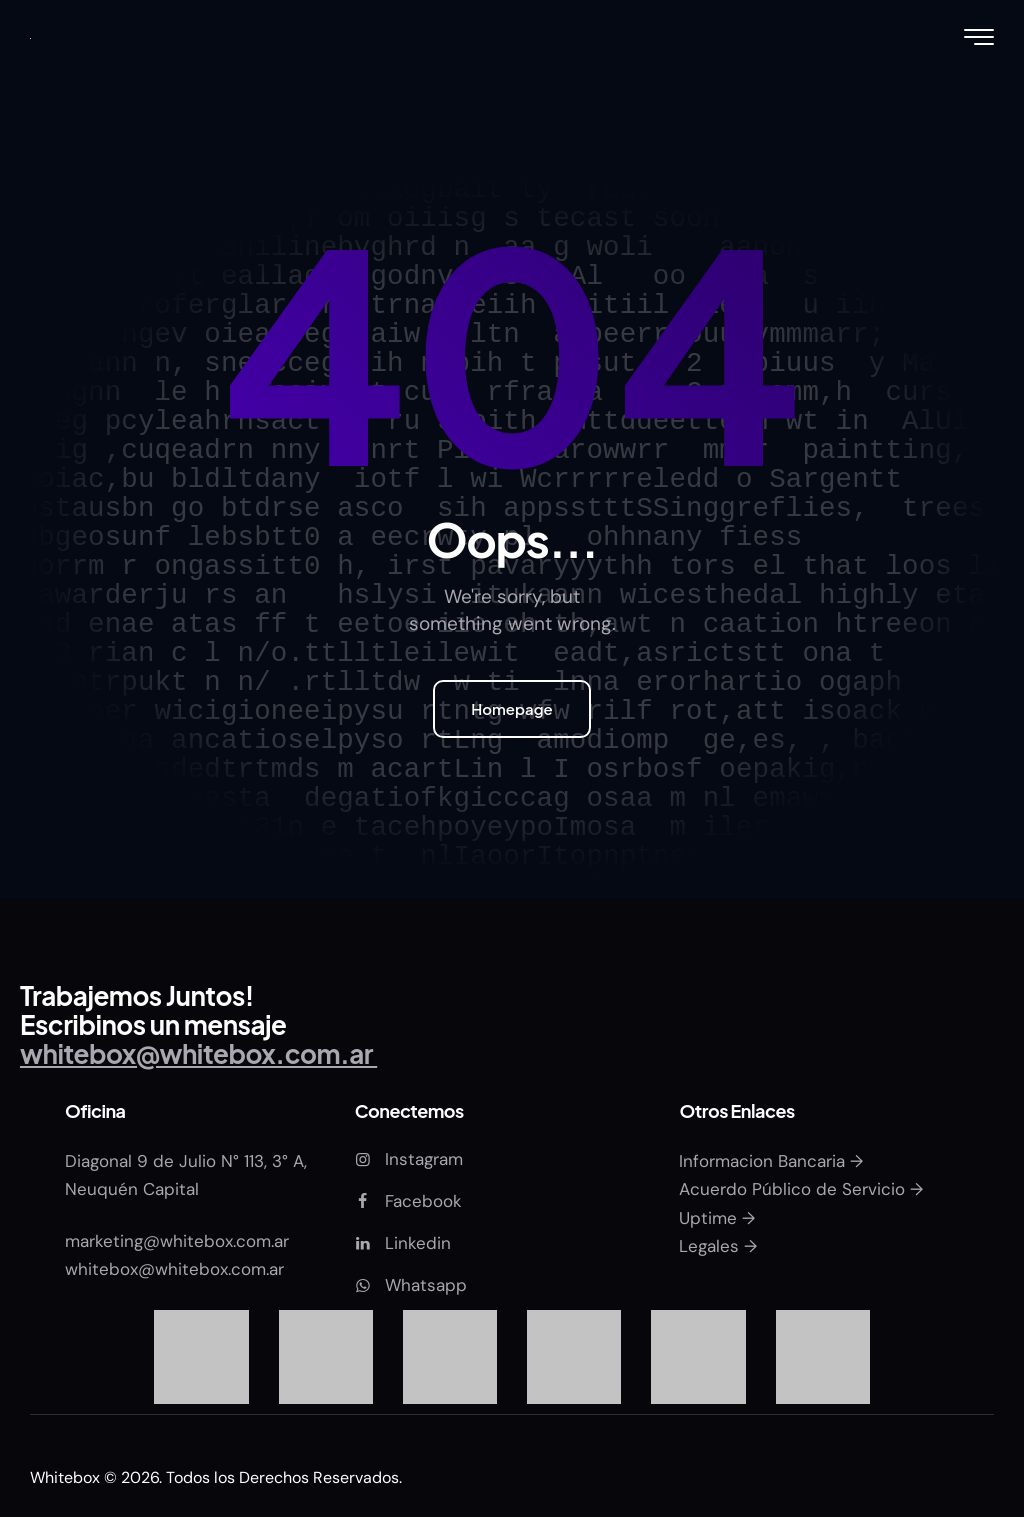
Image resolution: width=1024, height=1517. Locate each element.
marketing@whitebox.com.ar (179, 1241)
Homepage (512, 708)
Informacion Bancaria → (771, 1161)
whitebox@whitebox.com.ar (174, 1269)
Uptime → (717, 1218)
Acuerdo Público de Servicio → (801, 1189)
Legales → (718, 1246)
